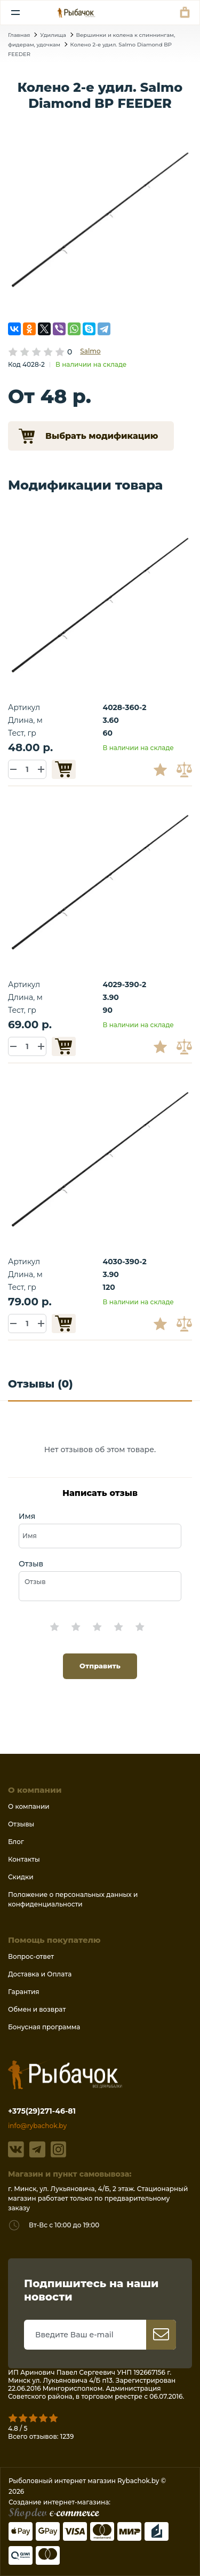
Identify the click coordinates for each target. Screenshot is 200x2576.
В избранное (164, 769)
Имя (27, 1516)
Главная (19, 34)
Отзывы (21, 1824)
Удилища (53, 34)
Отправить (100, 1665)
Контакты (24, 1859)
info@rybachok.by (37, 2126)
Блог (16, 1842)
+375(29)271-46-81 (42, 2111)
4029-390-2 (125, 984)
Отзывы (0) (40, 1383)
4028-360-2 (125, 707)
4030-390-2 (125, 1261)
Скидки (21, 1877)
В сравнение (185, 769)
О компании (29, 1806)
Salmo (90, 351)
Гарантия (23, 1992)
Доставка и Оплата (39, 1974)
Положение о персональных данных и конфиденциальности (73, 1899)
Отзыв (31, 1564)
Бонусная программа (44, 2027)
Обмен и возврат (37, 2009)
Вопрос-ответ (31, 1956)
